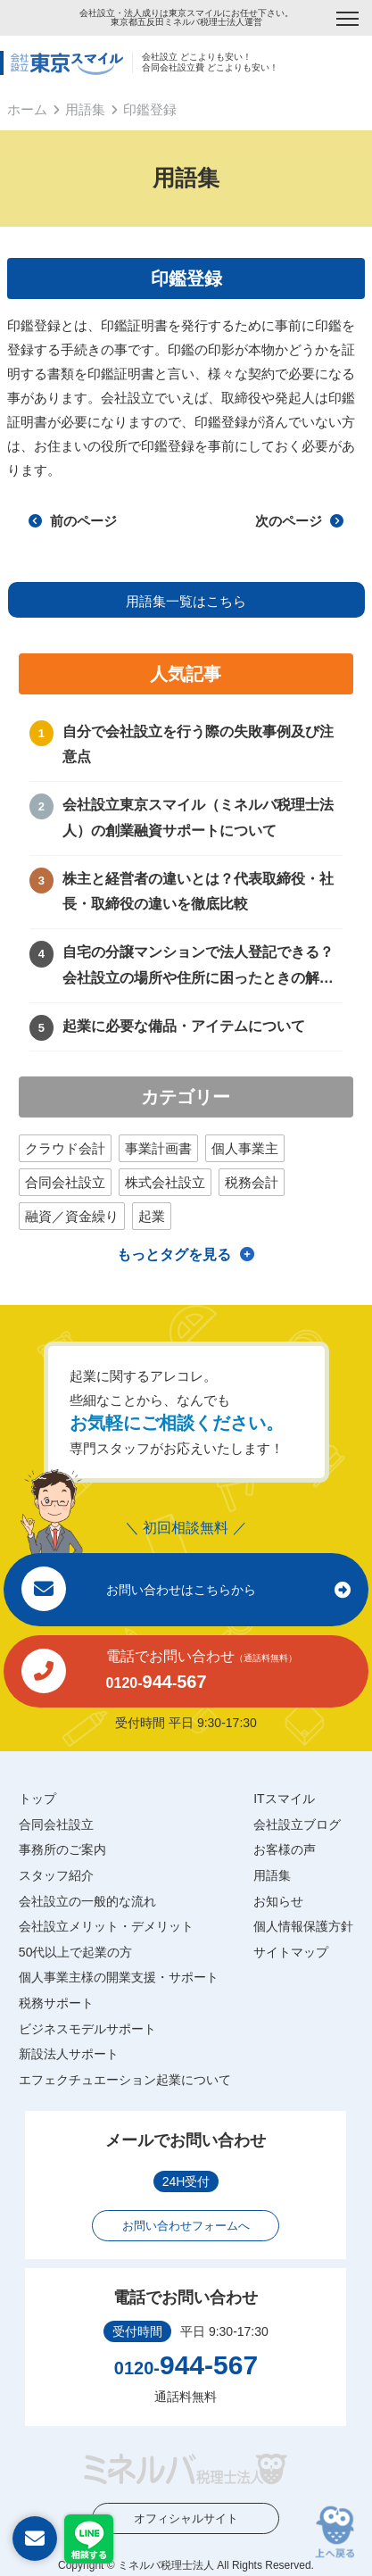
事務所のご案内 (62, 1849)
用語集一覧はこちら (186, 601)
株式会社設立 (165, 1182)
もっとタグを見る (174, 1254)
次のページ (299, 520)
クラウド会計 (65, 1148)
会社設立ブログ (297, 1824)
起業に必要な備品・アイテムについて (183, 1026)
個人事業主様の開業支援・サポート (119, 1977)
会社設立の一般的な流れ (87, 1901)
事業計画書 (158, 1148)
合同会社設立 (65, 1182)
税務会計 (251, 1182)
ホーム (27, 109)
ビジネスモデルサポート (87, 2029)
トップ (37, 1798)
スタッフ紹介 (56, 1875)
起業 (151, 1216)
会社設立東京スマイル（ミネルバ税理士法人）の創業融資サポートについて (198, 817)
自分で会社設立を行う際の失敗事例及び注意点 (198, 744)
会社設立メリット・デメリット (106, 1926)
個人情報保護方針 (303, 1926)
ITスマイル (283, 1798)
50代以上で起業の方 (76, 1952)
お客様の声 (284, 1849)
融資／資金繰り (72, 1216)
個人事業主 (244, 1148)
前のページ (72, 520)
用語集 (85, 109)
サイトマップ (290, 1952)
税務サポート (56, 2003)
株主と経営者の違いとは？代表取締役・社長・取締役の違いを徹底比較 (198, 891)
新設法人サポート (69, 2054)
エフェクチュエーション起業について (125, 2080)
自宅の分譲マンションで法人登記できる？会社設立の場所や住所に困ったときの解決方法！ (198, 968)
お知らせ (278, 1901)
